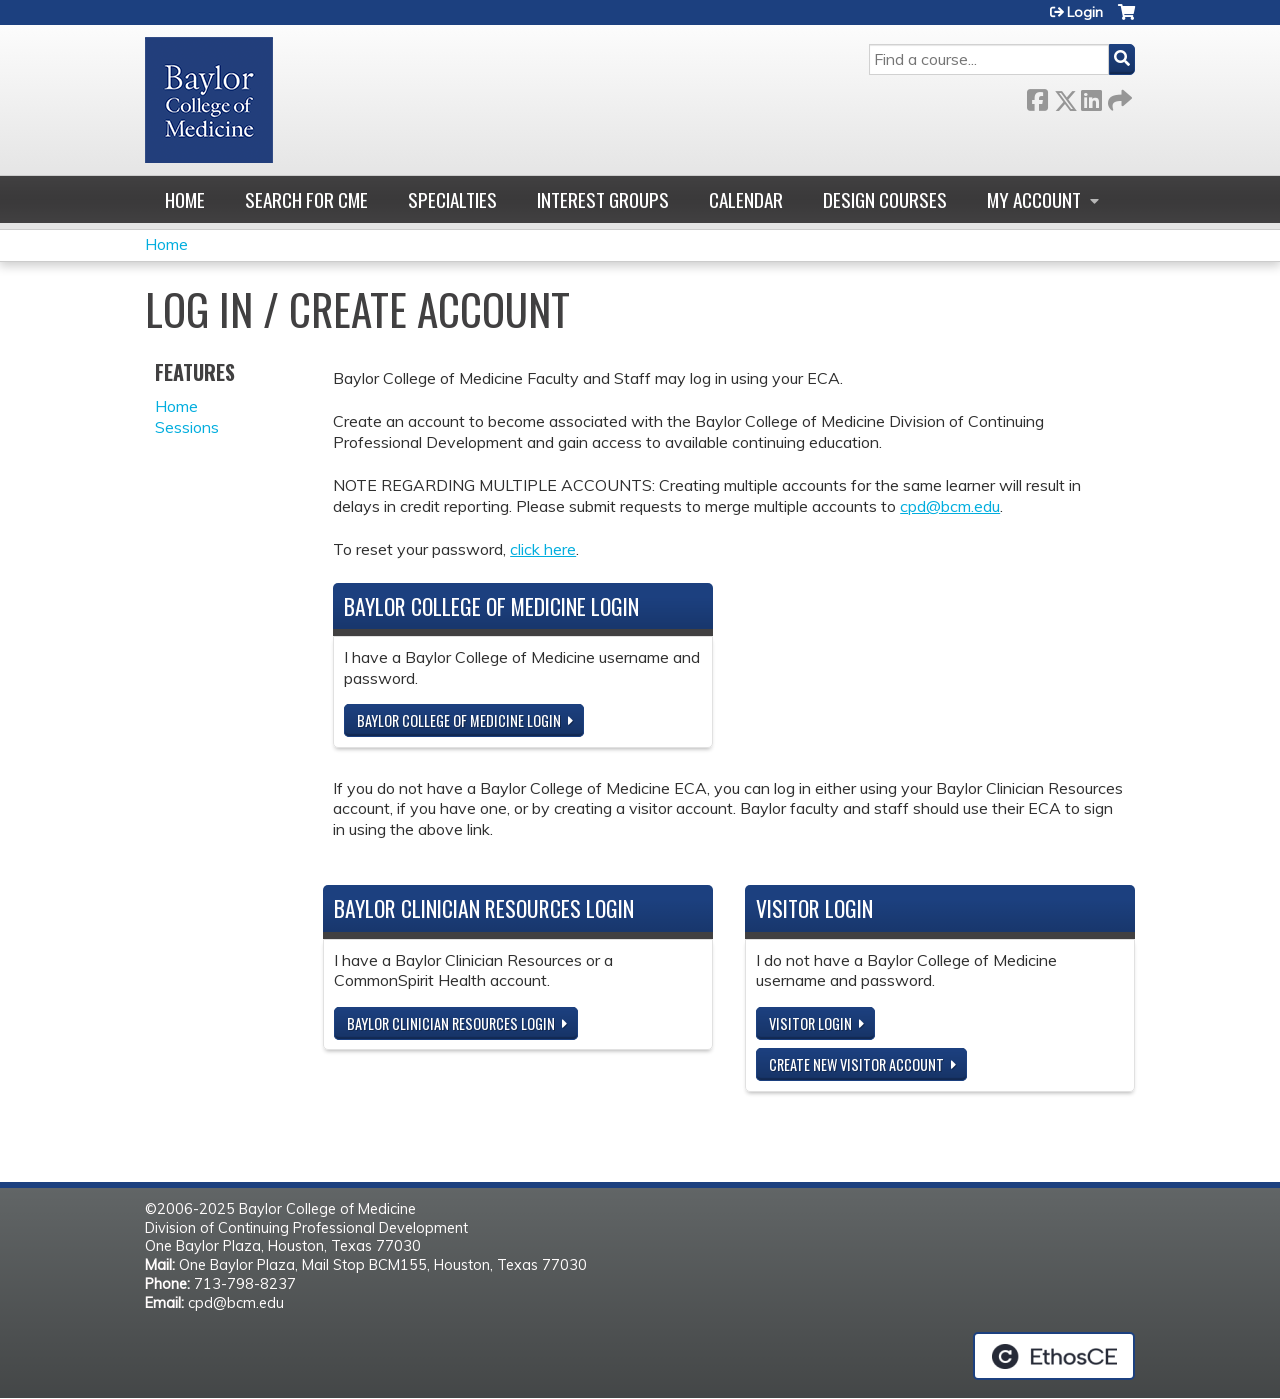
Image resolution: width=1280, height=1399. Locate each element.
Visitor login (810, 1023)
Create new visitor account (856, 1064)
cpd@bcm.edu (950, 506)
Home (185, 199)
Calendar (746, 199)
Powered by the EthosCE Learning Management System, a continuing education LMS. (1054, 1356)
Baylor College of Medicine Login (459, 720)
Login (1085, 12)
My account (1034, 199)
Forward (1118, 96)
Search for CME (306, 199)
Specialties (452, 199)
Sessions (187, 427)
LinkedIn (1091, 96)
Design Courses (885, 199)
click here (543, 549)
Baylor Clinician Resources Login (451, 1023)
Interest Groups (603, 199)
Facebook (1037, 96)
